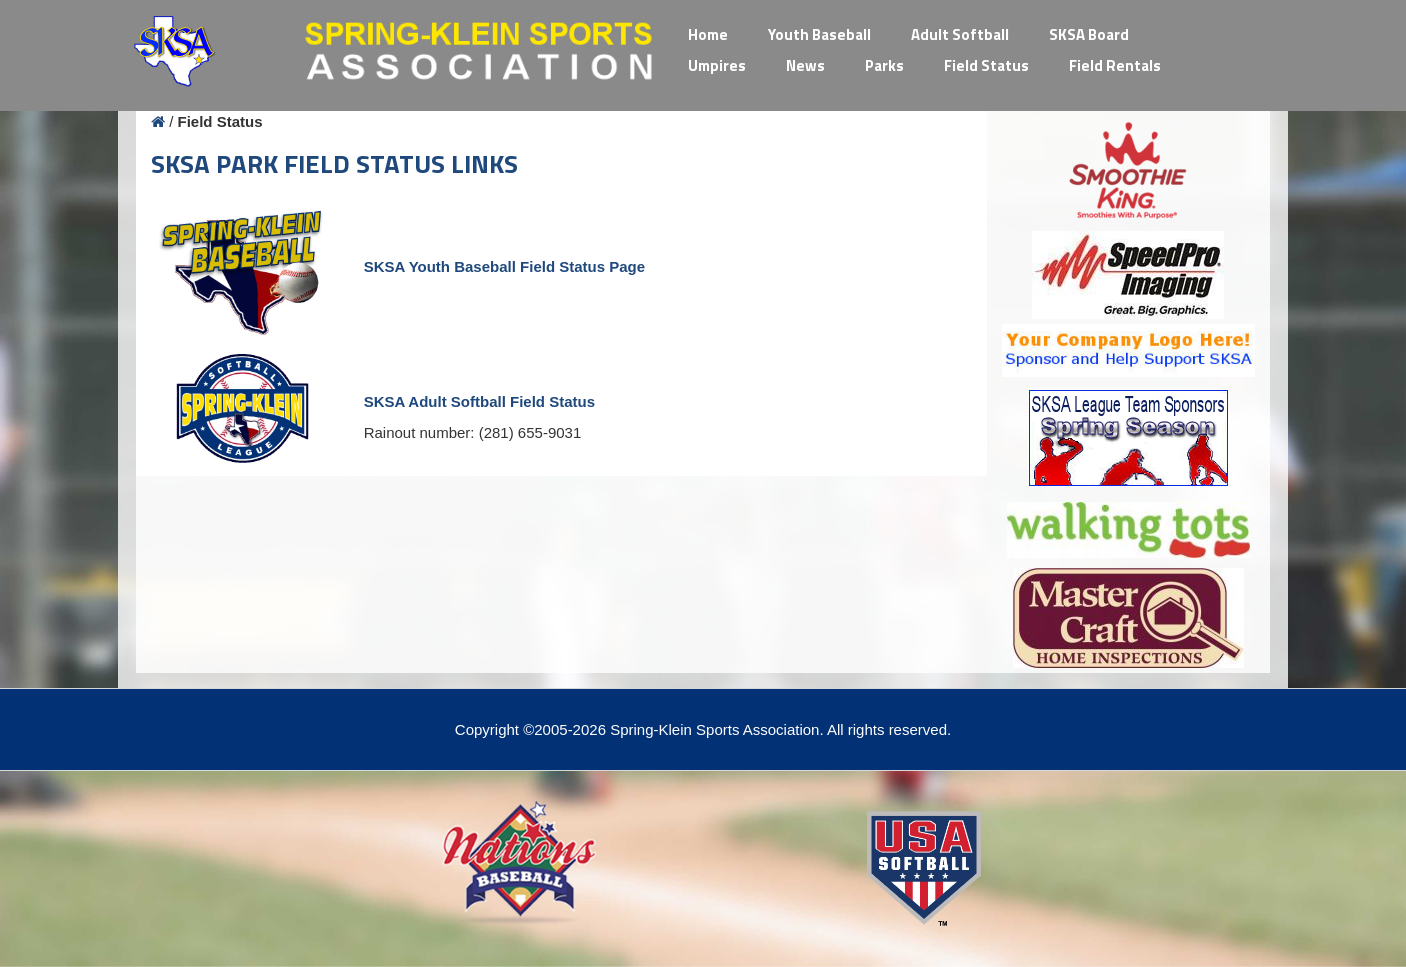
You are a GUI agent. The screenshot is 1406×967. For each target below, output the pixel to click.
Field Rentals (1115, 65)
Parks (884, 65)
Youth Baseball (819, 34)
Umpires (717, 65)
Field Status (986, 65)
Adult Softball (960, 34)
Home (708, 34)
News (805, 65)
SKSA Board (1089, 34)
